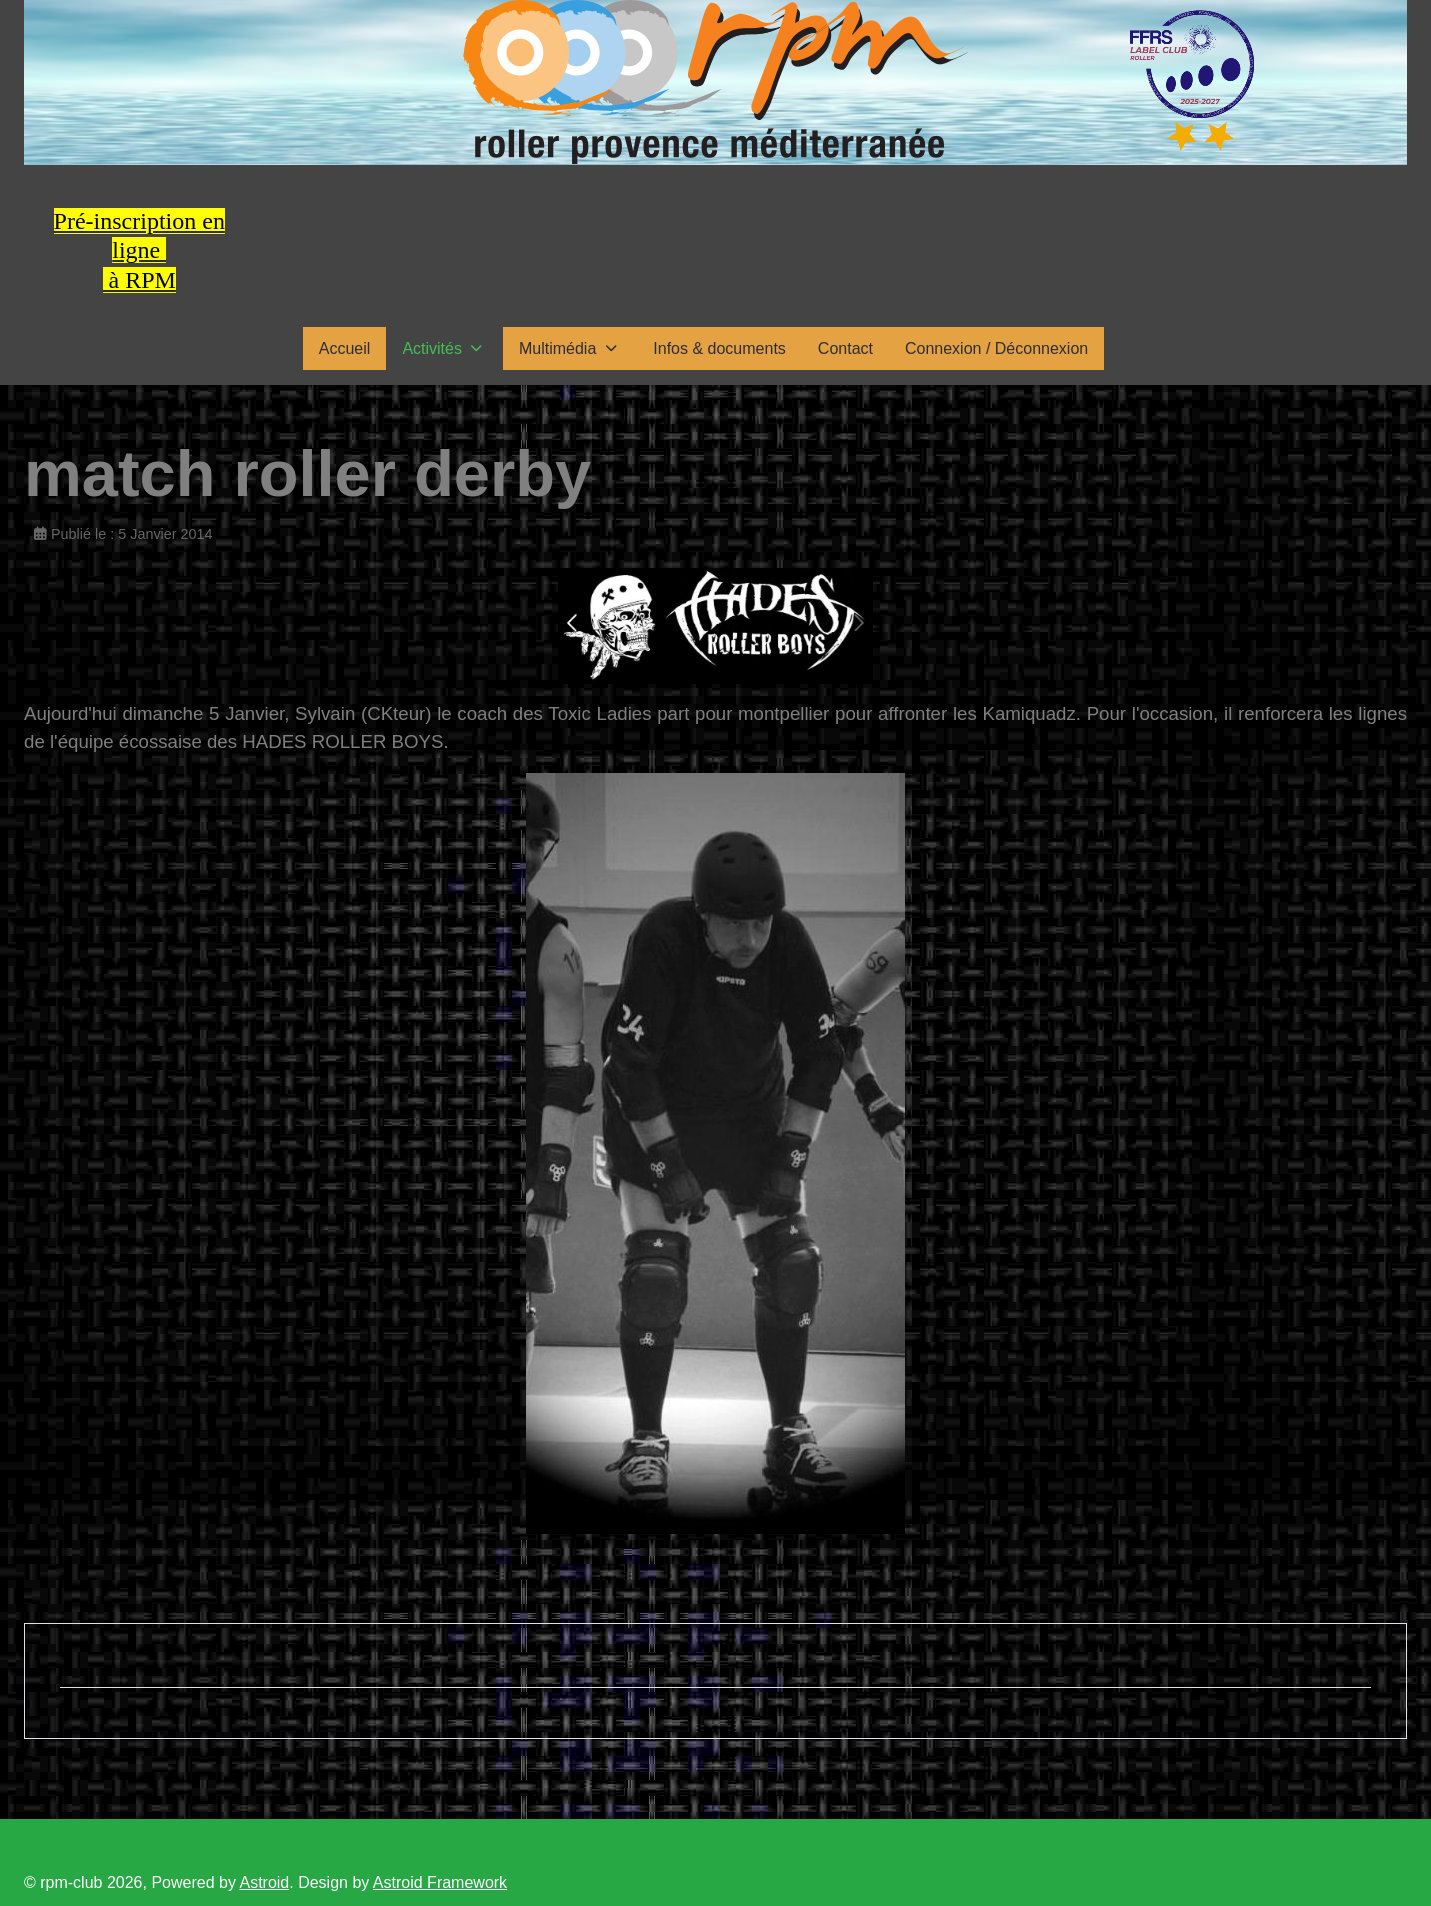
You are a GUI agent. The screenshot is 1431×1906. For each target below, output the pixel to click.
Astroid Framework (440, 1882)
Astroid (264, 1882)
